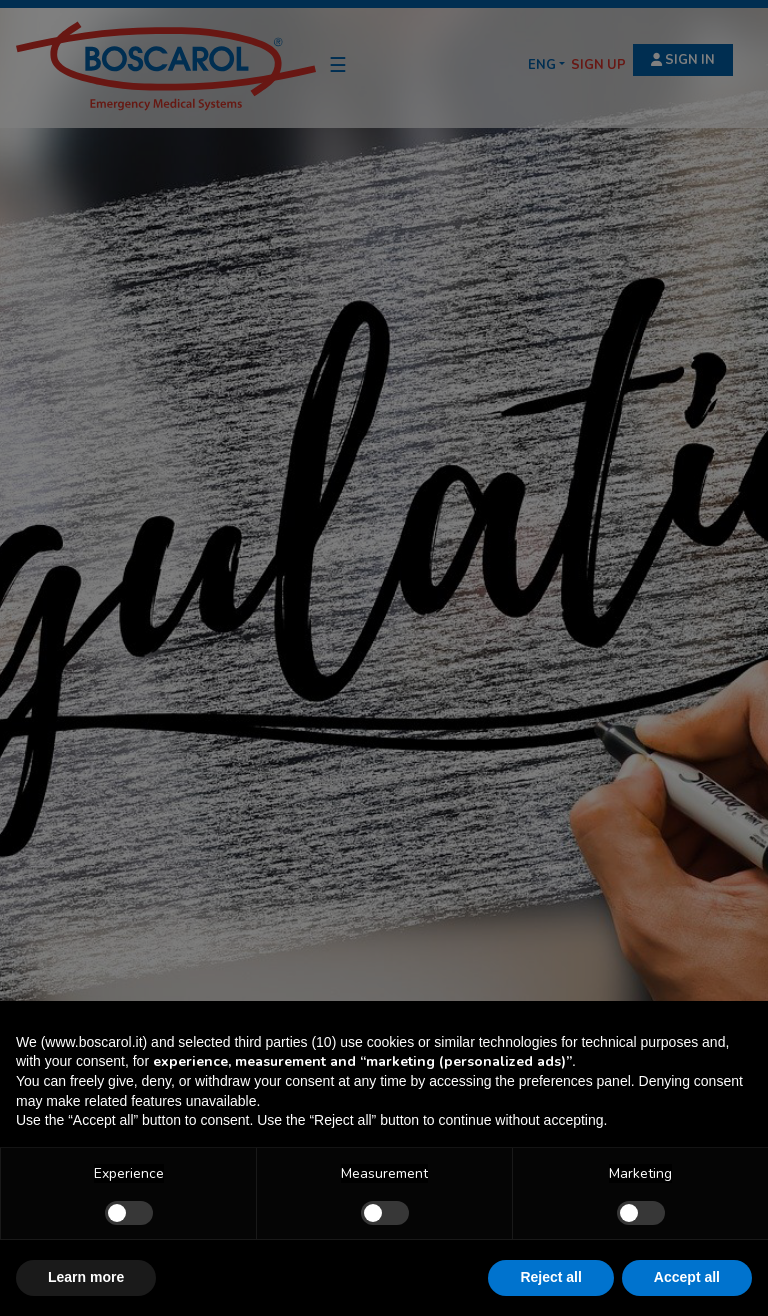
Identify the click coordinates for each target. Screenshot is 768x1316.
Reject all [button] (550, 1277)
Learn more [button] (86, 1277)
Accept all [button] (687, 1277)
